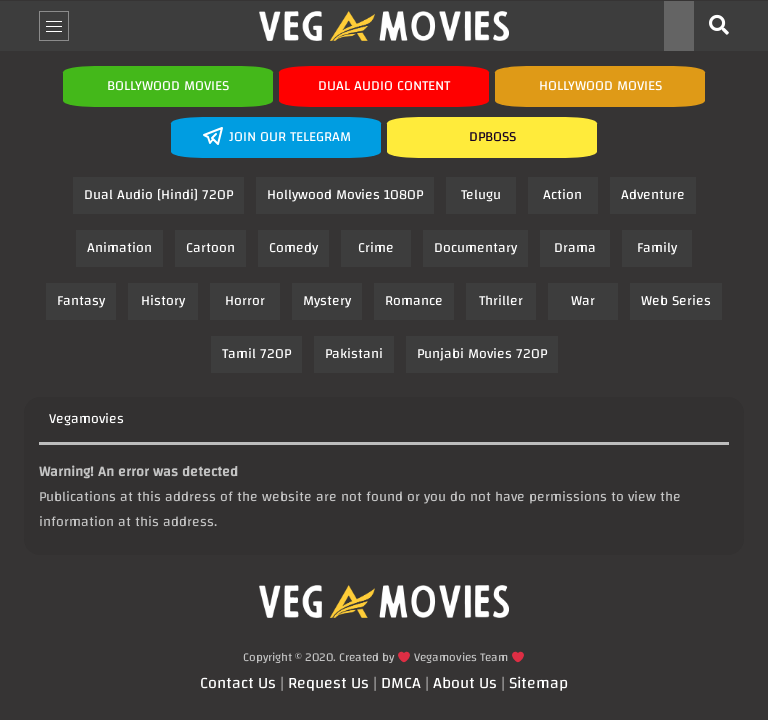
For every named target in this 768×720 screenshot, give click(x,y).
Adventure (653, 195)
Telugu (481, 195)
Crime (376, 248)
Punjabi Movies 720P (482, 354)
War (583, 301)
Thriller (501, 301)
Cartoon (210, 248)
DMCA (401, 683)
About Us (465, 683)
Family (657, 248)
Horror (245, 301)
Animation (119, 248)
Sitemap (538, 683)
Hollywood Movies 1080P (345, 195)
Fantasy (81, 301)
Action (562, 195)
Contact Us (238, 683)
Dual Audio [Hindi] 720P (158, 195)
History (163, 301)
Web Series (676, 301)
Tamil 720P (256, 354)
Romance (414, 301)
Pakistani (354, 354)
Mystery (327, 301)
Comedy (293, 248)
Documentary (475, 248)
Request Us (328, 683)
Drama (575, 248)
